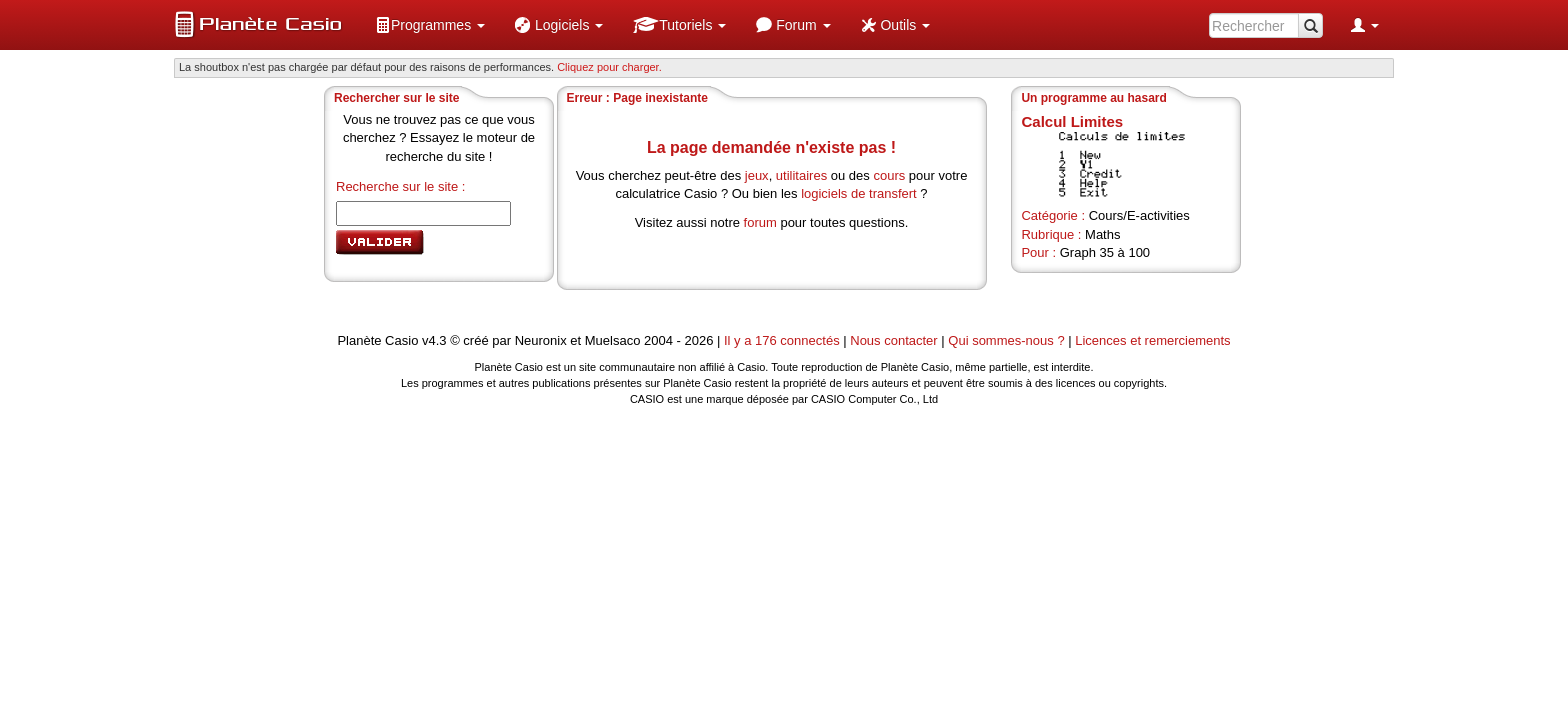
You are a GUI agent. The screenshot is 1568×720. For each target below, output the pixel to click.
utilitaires (801, 175)
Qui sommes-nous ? (1006, 340)
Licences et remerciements (1152, 340)
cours (889, 175)
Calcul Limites (1072, 121)
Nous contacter (893, 340)
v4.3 (434, 340)
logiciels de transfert (859, 193)
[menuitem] (430, 25)
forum (760, 222)
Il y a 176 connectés (783, 340)
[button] (430, 25)
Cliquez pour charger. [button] (609, 67)
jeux (757, 175)
